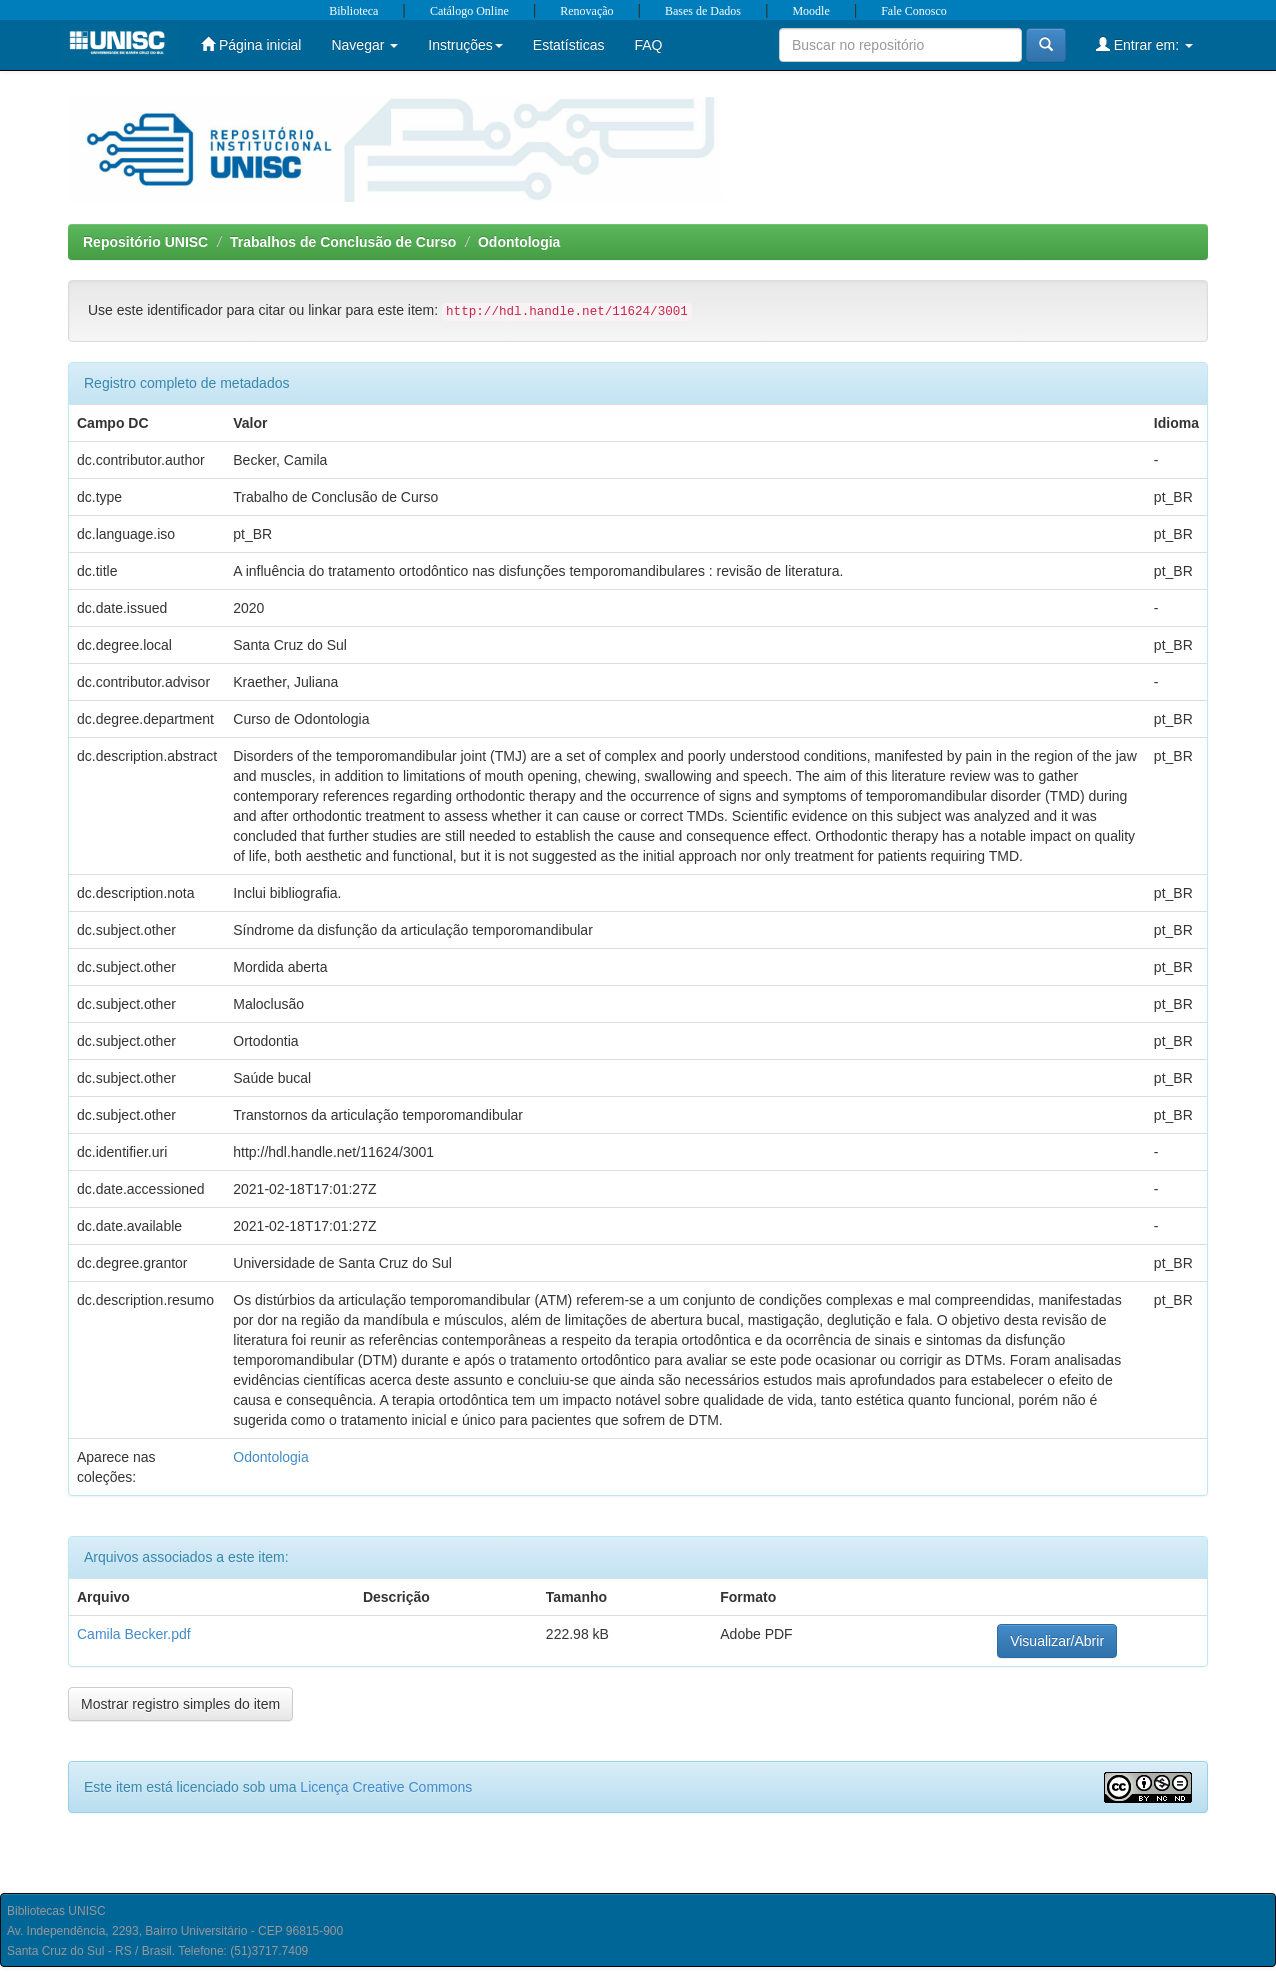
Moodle (810, 11)
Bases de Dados (703, 11)
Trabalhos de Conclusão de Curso (343, 242)
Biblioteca (353, 11)
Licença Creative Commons (386, 1787)
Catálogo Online (469, 11)
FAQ (648, 45)
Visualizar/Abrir (1057, 1641)
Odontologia (519, 242)
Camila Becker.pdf (134, 1634)
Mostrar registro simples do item (180, 1704)
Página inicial (251, 44)
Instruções (465, 45)
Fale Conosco (914, 11)
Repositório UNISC (145, 242)
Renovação (586, 11)
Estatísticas (569, 45)
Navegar (364, 45)
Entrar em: (1144, 44)
